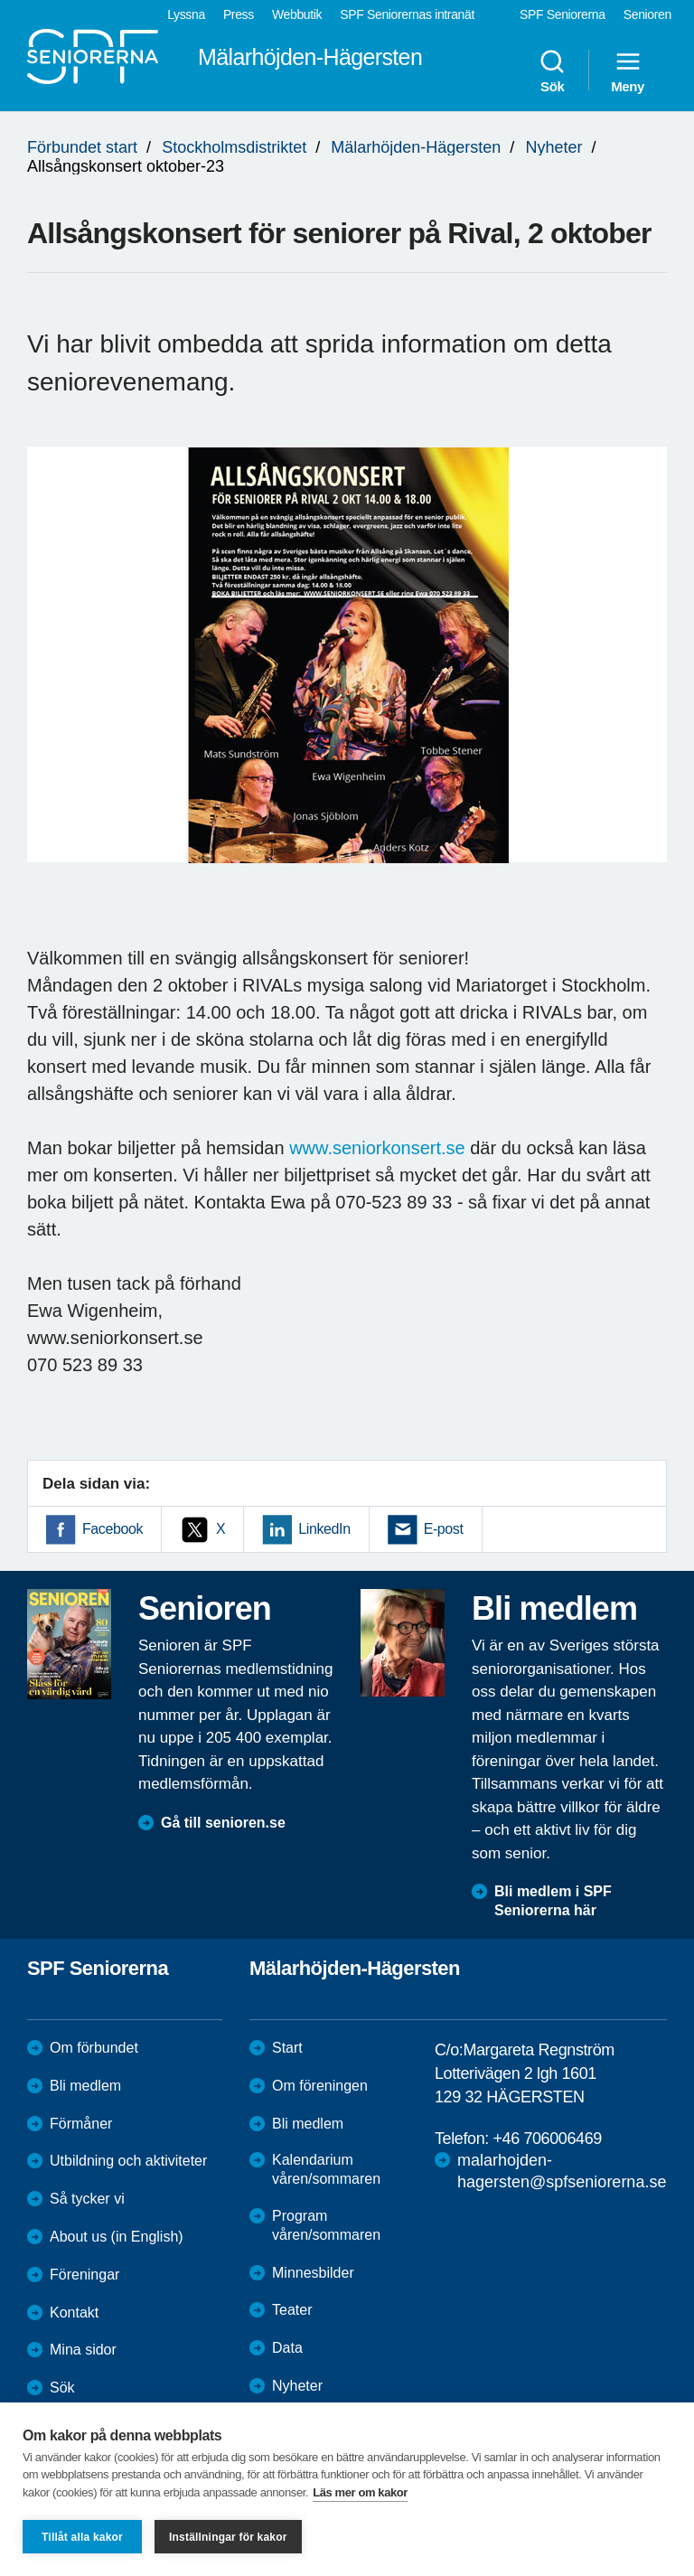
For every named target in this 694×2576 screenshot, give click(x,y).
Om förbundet (94, 2047)
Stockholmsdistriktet (234, 147)
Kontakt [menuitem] (74, 2312)
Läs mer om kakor (360, 2492)
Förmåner (81, 2123)
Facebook (112, 1529)
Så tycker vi (87, 2198)
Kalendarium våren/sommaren (326, 2169)
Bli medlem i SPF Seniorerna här (553, 1901)
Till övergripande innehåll (0, 0)
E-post (444, 1529)
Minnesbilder (313, 2272)
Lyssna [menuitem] (186, 14)
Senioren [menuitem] (647, 14)
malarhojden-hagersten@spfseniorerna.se (561, 2170)
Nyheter (553, 147)
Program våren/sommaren (326, 2225)
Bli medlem (85, 2085)
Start (287, 2047)
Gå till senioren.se (223, 1822)
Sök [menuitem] (552, 70)
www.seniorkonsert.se (377, 1148)
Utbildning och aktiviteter (128, 2160)
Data (287, 2347)
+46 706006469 (546, 2138)
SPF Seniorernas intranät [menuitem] (407, 14)
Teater (292, 2309)
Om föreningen (320, 2085)
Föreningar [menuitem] (84, 2274)
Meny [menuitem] (627, 70)
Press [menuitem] (238, 14)
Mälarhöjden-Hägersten (416, 147)
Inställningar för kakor (228, 2537)
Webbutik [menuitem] (297, 14)
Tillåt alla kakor (82, 2537)
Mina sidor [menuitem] (83, 2349)
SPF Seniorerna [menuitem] (562, 14)
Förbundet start (82, 147)
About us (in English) (116, 2236)
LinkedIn (324, 1529)
